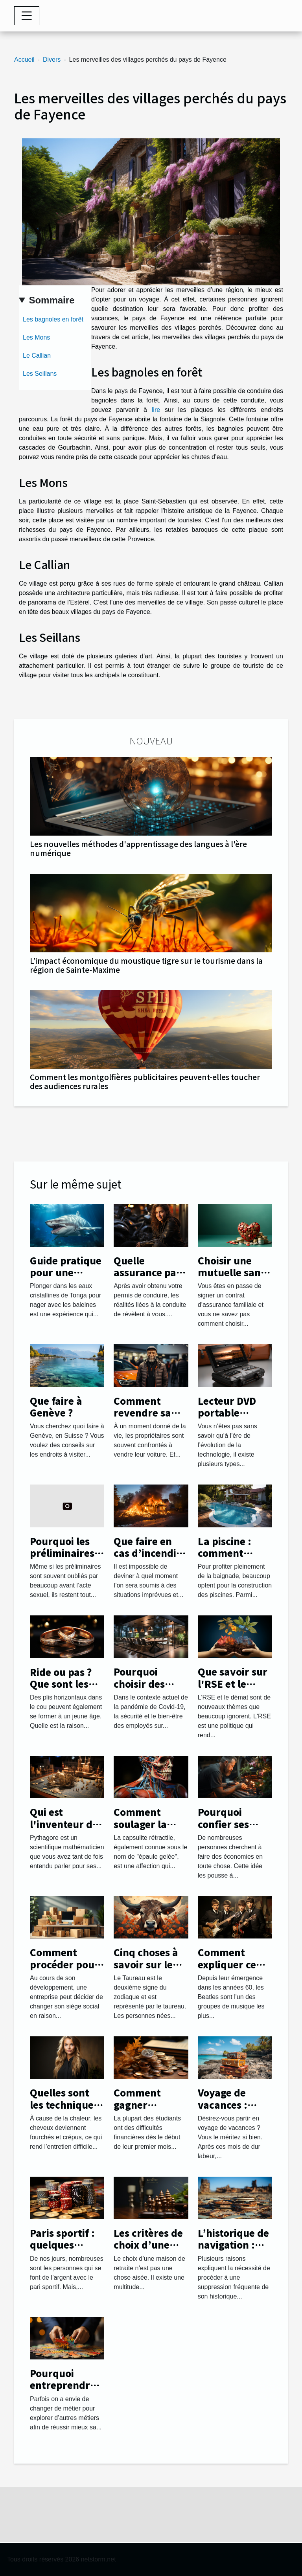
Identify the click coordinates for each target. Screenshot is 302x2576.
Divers (52, 59)
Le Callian (37, 355)
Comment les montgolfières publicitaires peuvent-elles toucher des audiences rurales (145, 1081)
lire (156, 409)
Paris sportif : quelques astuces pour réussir (62, 2250)
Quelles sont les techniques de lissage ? (64, 2104)
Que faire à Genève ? (56, 1406)
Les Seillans (40, 373)
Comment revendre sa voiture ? (142, 1412)
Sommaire (51, 300)
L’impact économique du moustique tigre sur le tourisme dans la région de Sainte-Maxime (146, 965)
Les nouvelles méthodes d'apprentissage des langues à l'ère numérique (138, 848)
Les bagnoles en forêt (53, 319)
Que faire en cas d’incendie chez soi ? (148, 1553)
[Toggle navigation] (26, 15)
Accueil (24, 59)
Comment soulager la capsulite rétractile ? (140, 1829)
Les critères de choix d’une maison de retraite (148, 2250)
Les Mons (36, 337)
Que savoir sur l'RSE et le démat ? (232, 1683)
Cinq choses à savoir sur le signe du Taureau (146, 1970)
